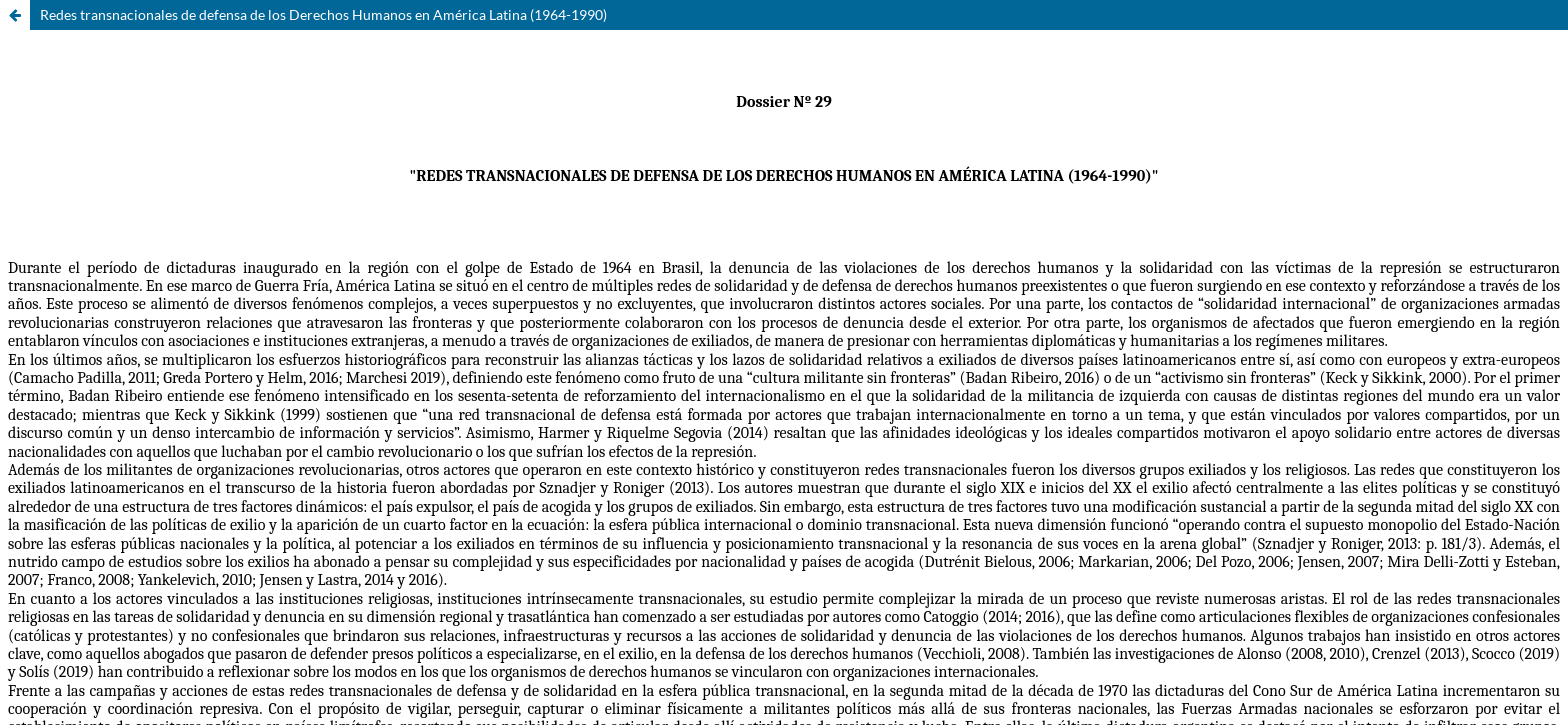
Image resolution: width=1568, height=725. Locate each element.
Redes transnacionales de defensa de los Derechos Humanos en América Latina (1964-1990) (323, 14)
